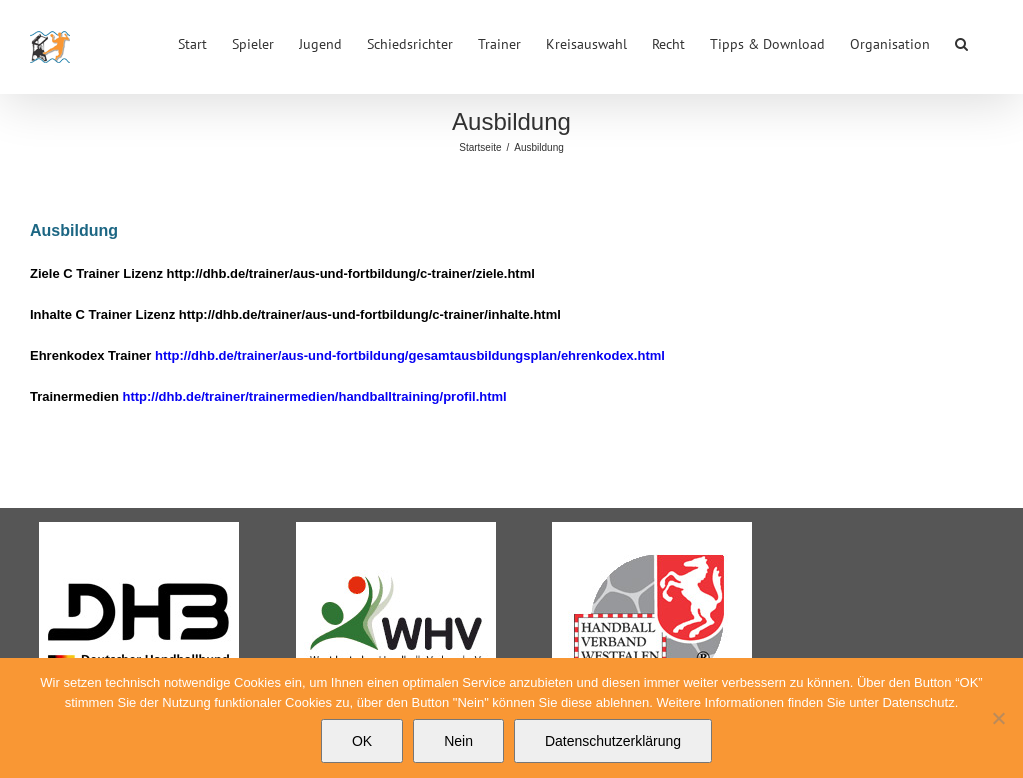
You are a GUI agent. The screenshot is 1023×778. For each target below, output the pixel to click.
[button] (961, 42)
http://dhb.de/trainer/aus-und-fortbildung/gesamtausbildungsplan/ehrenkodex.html (410, 355)
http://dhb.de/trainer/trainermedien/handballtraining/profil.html (314, 396)
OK (362, 741)
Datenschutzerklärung (613, 741)
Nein (458, 741)
